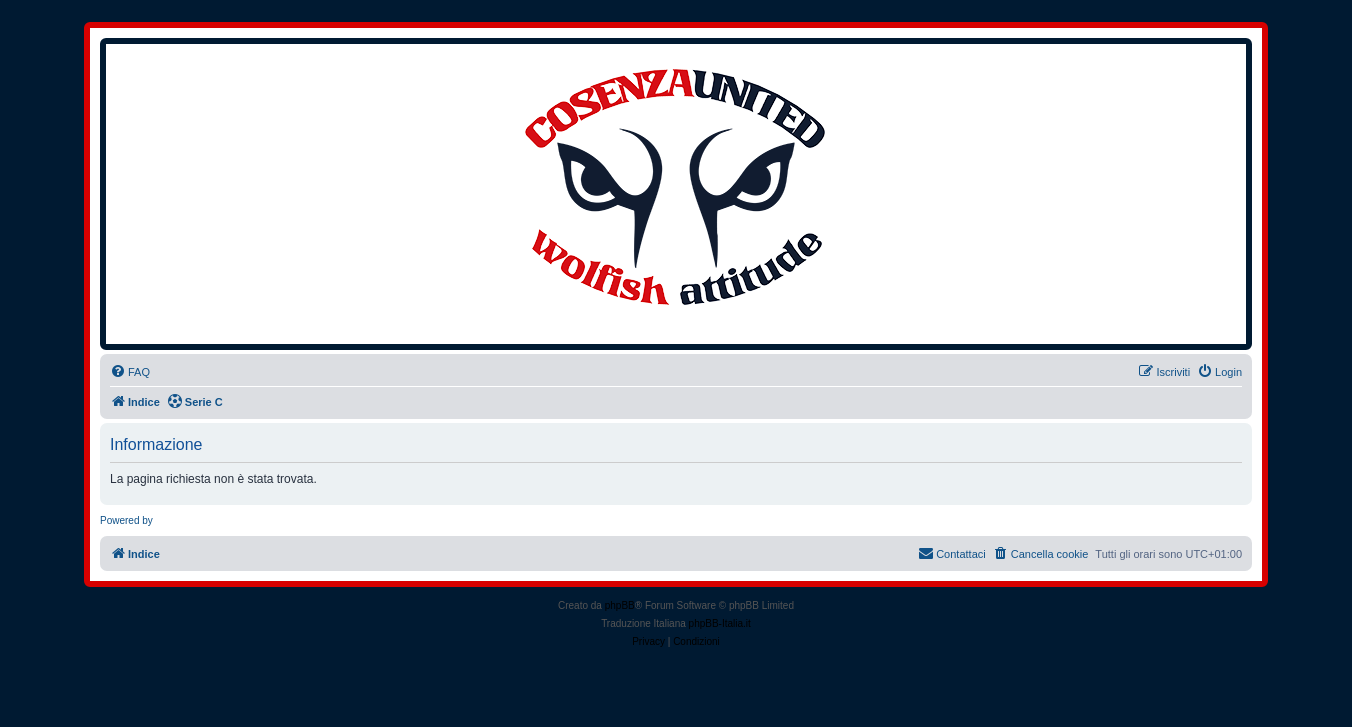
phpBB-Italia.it (720, 623)
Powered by (126, 520)
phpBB (620, 605)
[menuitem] (130, 372)
